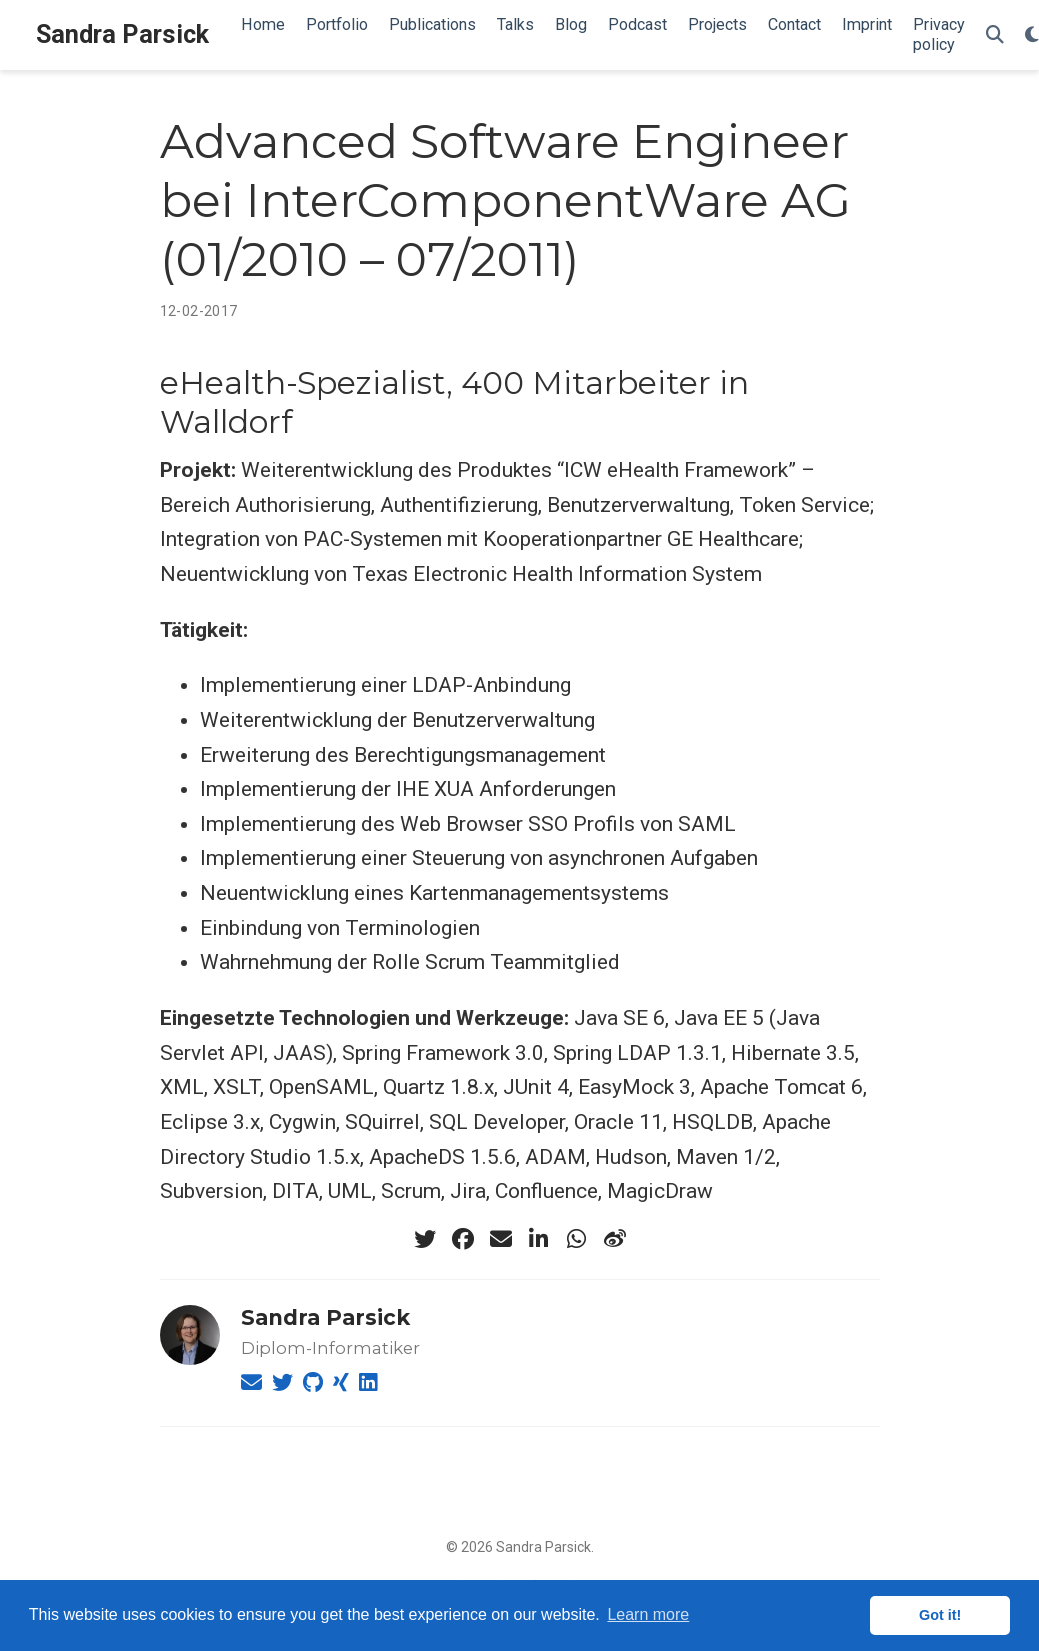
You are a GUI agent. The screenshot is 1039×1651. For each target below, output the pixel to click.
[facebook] (463, 1239)
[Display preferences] (1032, 35)
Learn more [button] (648, 1614)
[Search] (995, 35)
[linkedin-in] (539, 1239)
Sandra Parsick (122, 34)
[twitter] (425, 1239)
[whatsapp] (577, 1239)
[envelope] (501, 1239)
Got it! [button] (940, 1615)
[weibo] (615, 1239)
